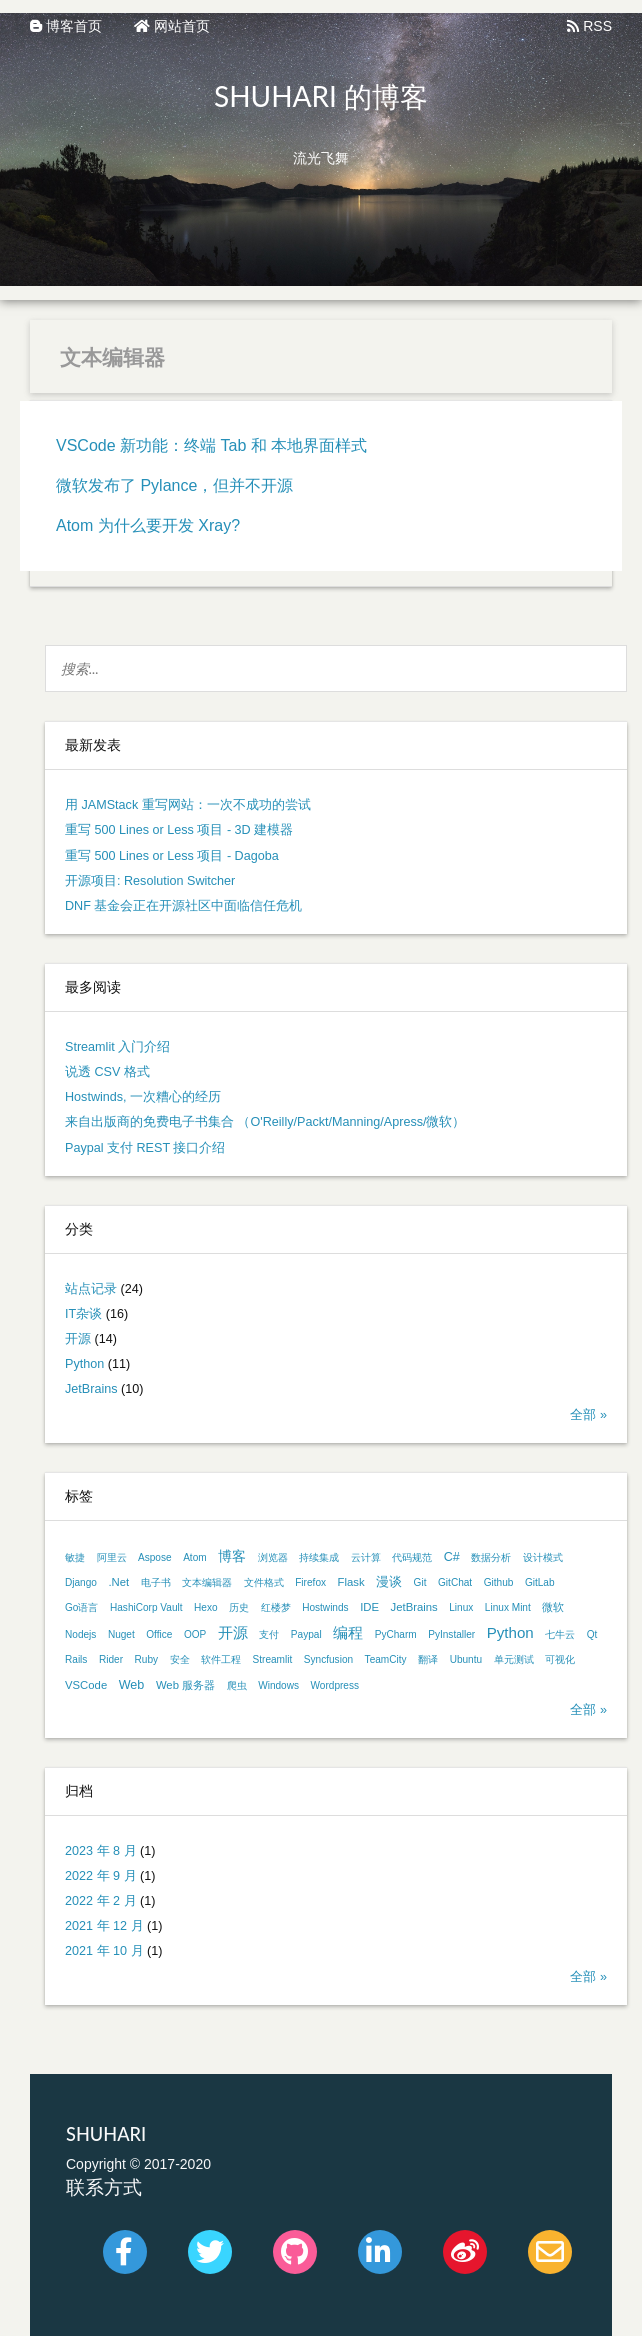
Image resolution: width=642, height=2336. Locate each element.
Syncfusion (328, 1659)
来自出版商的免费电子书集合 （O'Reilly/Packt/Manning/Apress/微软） (265, 1122)
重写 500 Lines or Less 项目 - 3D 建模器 (179, 830)
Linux (461, 1607)
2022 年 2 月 (101, 1901)
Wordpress (335, 1685)
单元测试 (514, 1659)
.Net (118, 1582)
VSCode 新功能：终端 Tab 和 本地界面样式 (211, 445)
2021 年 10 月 (104, 1951)
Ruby (147, 1659)
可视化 (560, 1659)
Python (84, 1364)
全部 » (588, 1415)
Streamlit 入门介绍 (117, 1047)
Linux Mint (508, 1607)
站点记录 (91, 1289)
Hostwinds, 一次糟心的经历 (143, 1097)
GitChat (455, 1582)
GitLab (540, 1582)
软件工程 (221, 1659)
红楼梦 (276, 1607)
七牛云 (560, 1634)
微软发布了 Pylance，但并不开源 (174, 485)
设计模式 (543, 1557)
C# (452, 1557)
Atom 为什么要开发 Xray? (148, 525)
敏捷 (75, 1557)
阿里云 (112, 1557)
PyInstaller (451, 1634)
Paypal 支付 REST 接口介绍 (145, 1148)
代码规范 (412, 1557)
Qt (592, 1634)
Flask (351, 1582)
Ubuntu (466, 1659)
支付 (269, 1634)
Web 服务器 (185, 1685)
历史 (239, 1607)
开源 (78, 1339)
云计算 (366, 1557)
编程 (348, 1632)
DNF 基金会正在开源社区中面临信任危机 (183, 906)
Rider (111, 1659)
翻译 (428, 1659)
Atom (195, 1557)
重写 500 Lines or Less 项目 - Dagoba (172, 856)
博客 (232, 1556)
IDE (369, 1607)
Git (420, 1582)
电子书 (156, 1582)
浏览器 (273, 1557)
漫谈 (389, 1582)
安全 (180, 1659)
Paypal (306, 1634)
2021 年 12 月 (104, 1926)
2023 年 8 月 (101, 1851)
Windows (278, 1685)
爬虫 (237, 1685)
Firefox (310, 1582)
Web (132, 1685)
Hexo (206, 1607)
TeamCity (386, 1659)
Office (159, 1634)
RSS (589, 26)
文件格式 (264, 1582)
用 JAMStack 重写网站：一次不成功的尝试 (188, 805)
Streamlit (273, 1659)
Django (81, 1582)
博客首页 (66, 26)
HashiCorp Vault (146, 1607)
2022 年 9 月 (101, 1876)
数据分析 (491, 1557)
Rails (76, 1659)
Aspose (155, 1557)
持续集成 (319, 1557)
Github (499, 1582)
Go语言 (81, 1607)
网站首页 (172, 26)
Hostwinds (325, 1607)
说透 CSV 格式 (107, 1072)
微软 (553, 1607)
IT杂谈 (83, 1314)
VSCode (86, 1685)
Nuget (121, 1634)
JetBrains (91, 1389)
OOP (195, 1634)
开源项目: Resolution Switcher (150, 881)
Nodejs (80, 1634)
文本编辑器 (207, 1582)
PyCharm (396, 1634)
